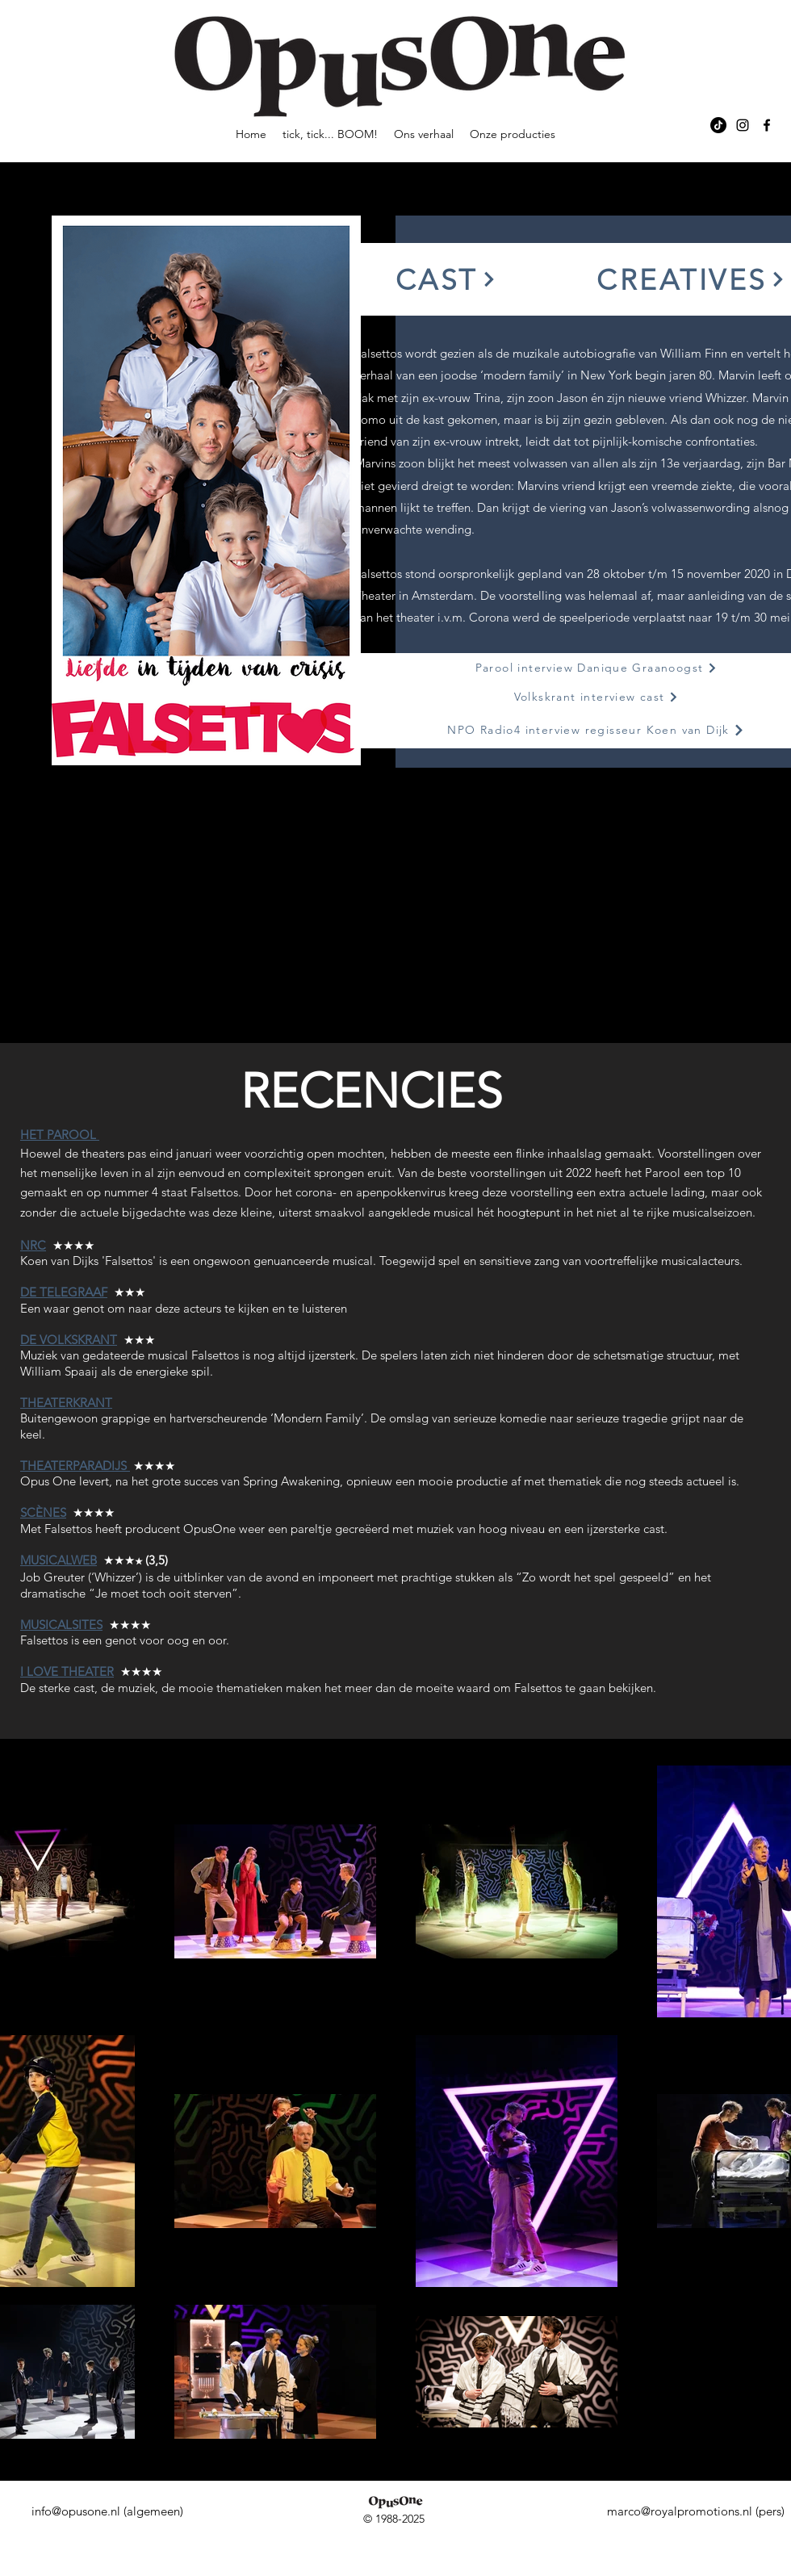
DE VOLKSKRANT (68, 1339)
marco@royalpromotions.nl (679, 2511)
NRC (33, 1245)
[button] (446, 279)
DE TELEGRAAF (63, 1292)
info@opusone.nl (75, 2511)
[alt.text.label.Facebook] (767, 125)
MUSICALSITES (61, 1624)
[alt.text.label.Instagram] (742, 125)
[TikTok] (718, 125)
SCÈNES (43, 1512)
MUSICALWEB (58, 1560)
